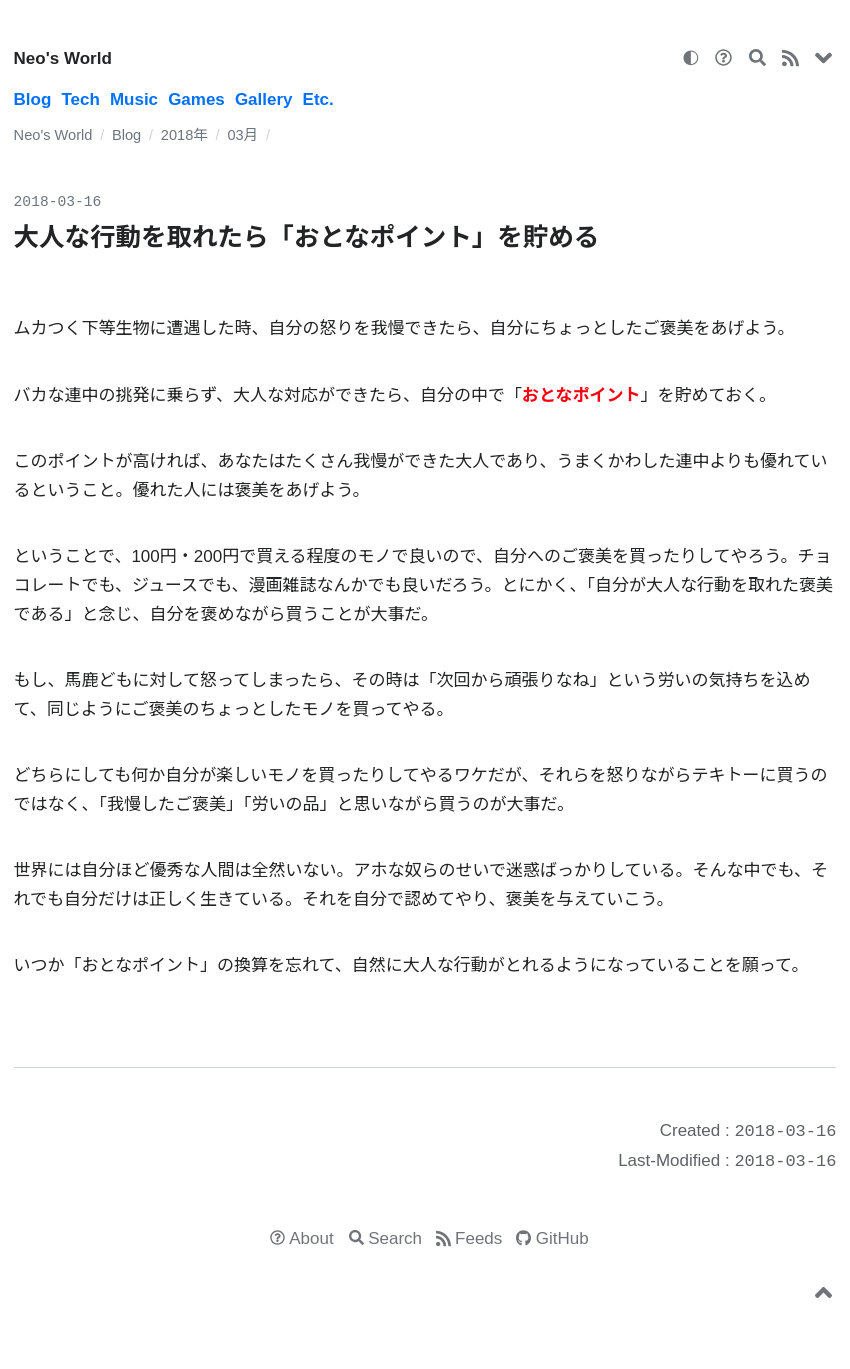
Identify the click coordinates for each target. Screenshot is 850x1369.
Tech (80, 99)
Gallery (264, 99)
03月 (242, 135)
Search (395, 1238)
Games (196, 99)
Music (134, 99)
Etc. (318, 99)
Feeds (478, 1238)
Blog (33, 99)
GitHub (562, 1238)
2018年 (184, 135)
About (311, 1238)
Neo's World (63, 58)
